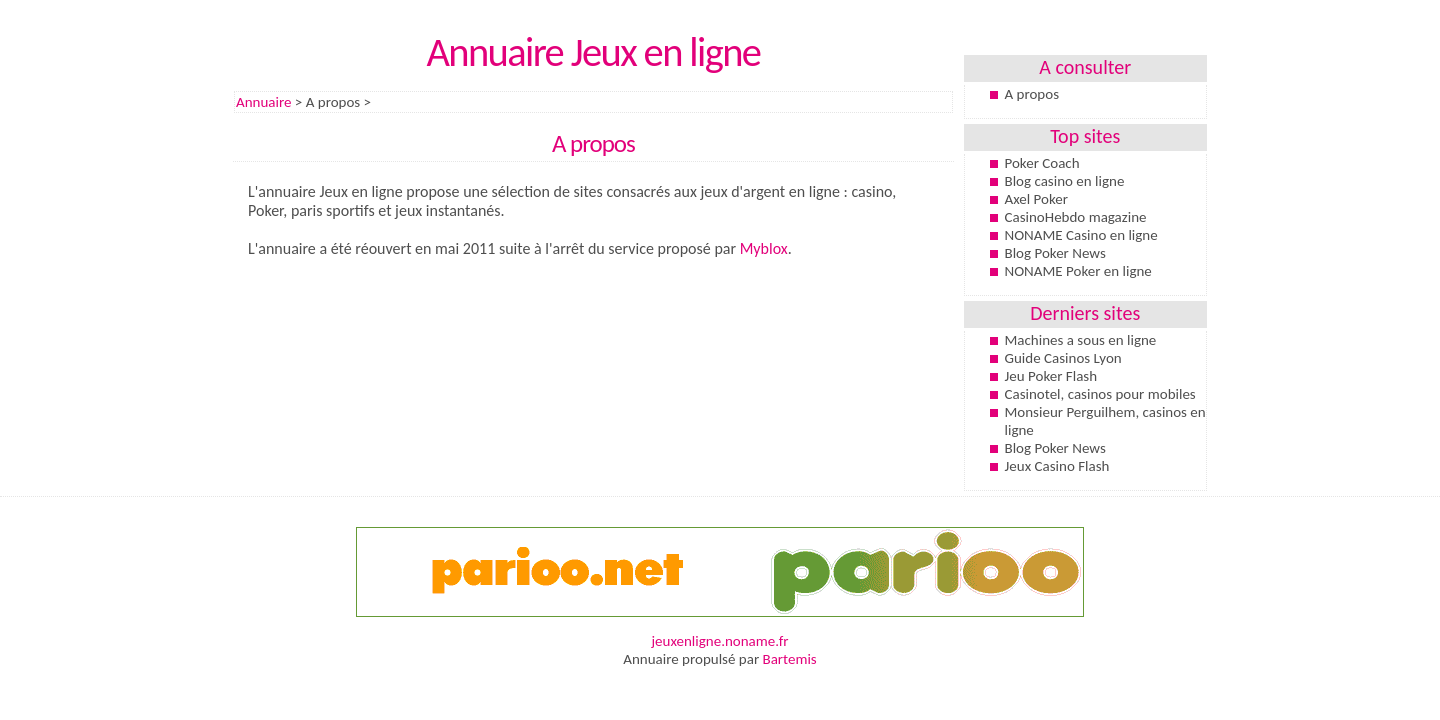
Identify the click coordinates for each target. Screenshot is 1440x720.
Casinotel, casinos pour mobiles (1100, 394)
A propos (1032, 94)
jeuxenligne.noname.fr (719, 641)
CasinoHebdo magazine (1076, 217)
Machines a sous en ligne (1081, 340)
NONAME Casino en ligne (1081, 235)
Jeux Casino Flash (1057, 466)
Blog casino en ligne (1065, 181)
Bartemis (790, 659)
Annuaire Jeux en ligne (593, 52)
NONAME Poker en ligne (1078, 271)
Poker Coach (1042, 163)
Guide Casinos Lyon (1063, 358)
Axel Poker (1036, 199)
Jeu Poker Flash (1051, 376)
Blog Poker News (1055, 253)
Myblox (764, 248)
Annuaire (263, 102)
